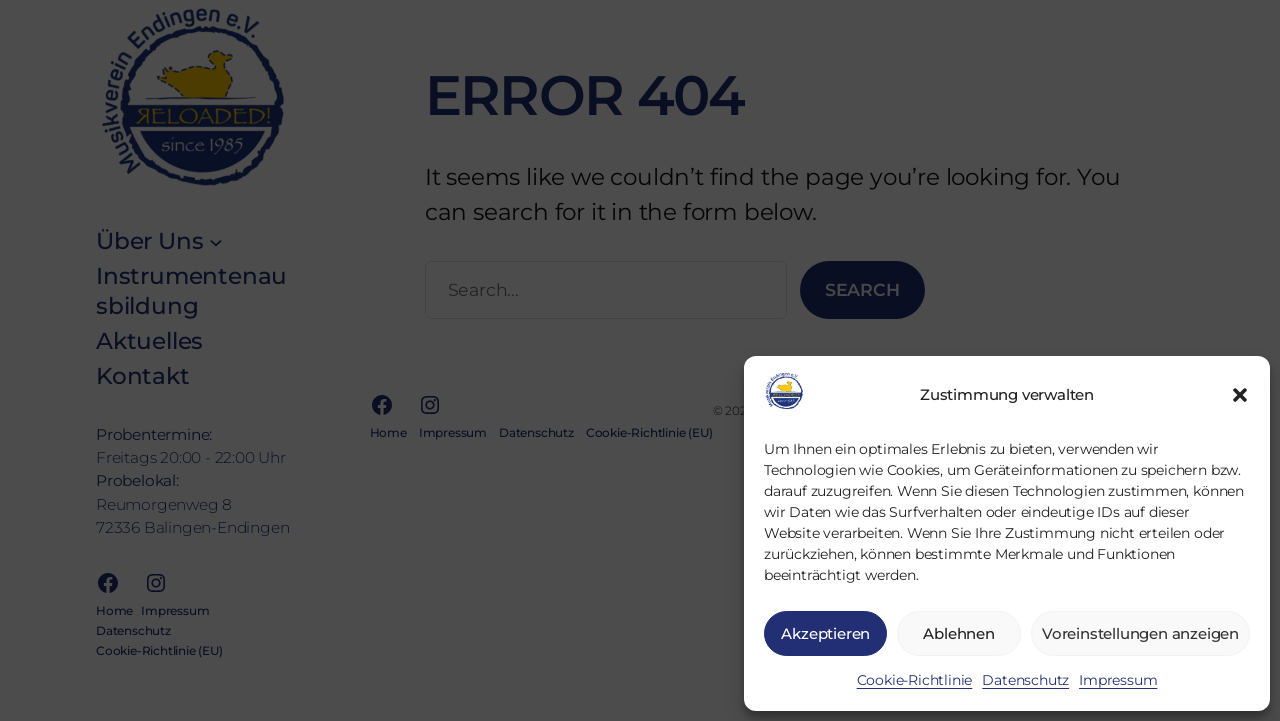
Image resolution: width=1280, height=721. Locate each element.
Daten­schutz (1025, 680)
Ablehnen (958, 633)
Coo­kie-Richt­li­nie (915, 680)
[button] (1240, 395)
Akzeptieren (825, 633)
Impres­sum (1118, 680)
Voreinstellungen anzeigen (1140, 633)
